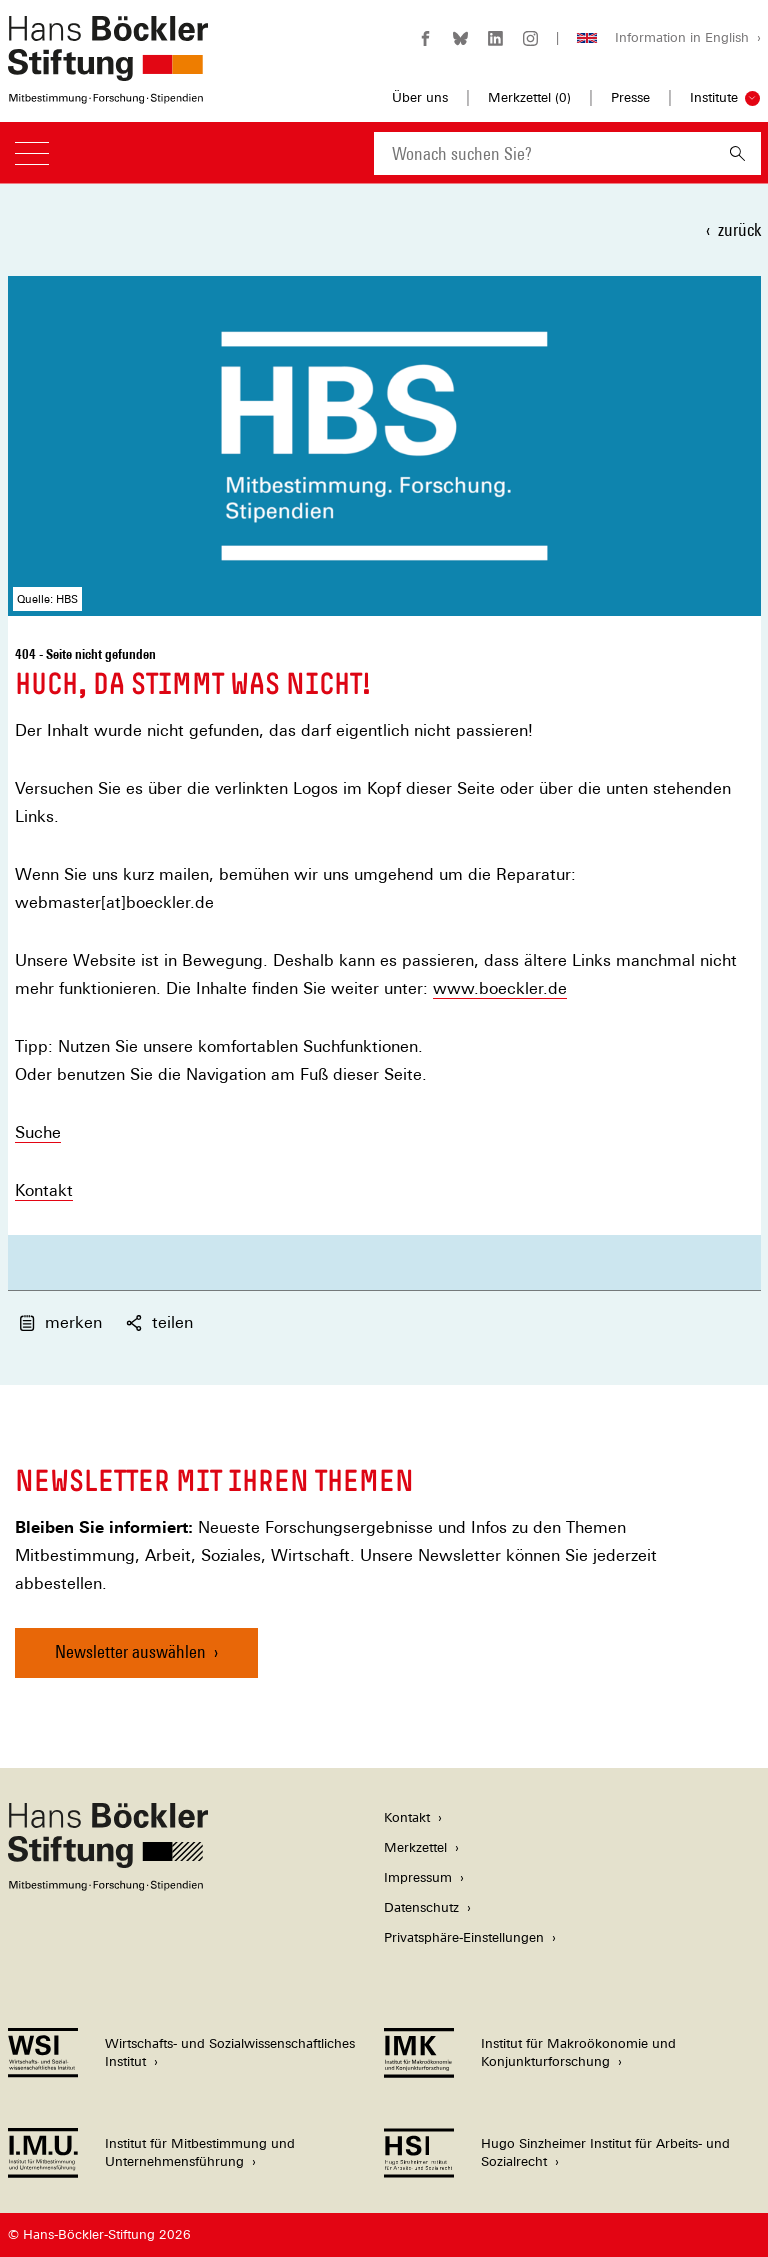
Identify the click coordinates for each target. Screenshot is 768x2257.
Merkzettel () (529, 98)
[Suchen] (737, 153)
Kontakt (44, 1190)
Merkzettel (415, 1847)
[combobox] (544, 153)
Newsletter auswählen (130, 1651)
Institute (714, 97)
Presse (630, 97)
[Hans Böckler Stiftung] (108, 1885)
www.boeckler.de (500, 988)
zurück (739, 229)
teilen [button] (159, 1322)
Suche (38, 1132)
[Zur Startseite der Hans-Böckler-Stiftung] (108, 93)
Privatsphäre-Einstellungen (464, 1937)
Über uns (420, 97)
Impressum (418, 1877)
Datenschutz (421, 1907)
